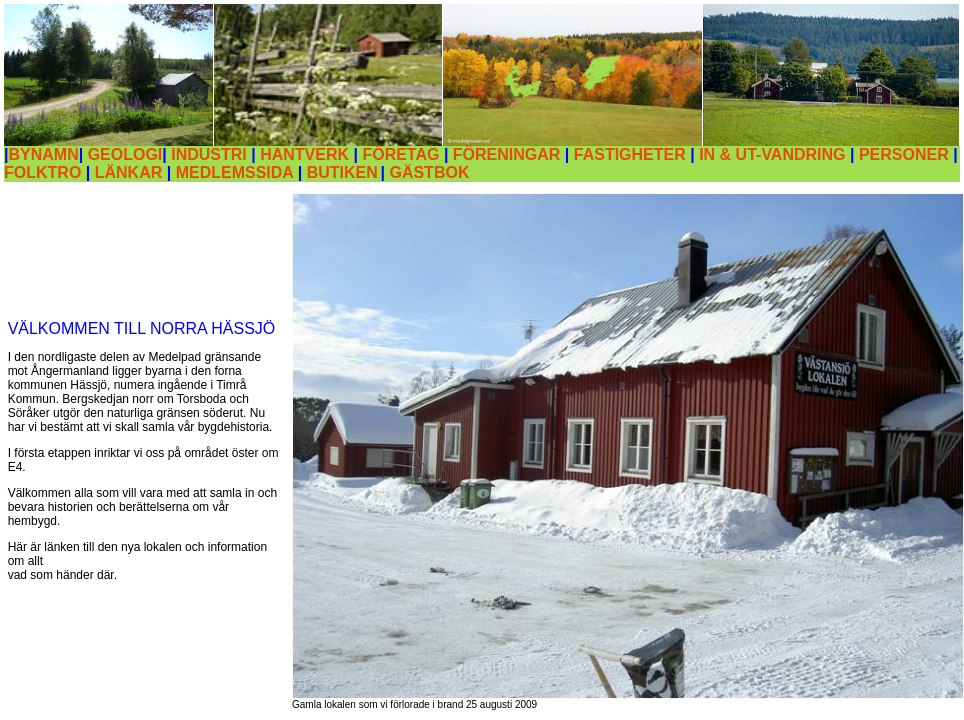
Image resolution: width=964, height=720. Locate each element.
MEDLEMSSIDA (237, 172)
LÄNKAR (131, 172)
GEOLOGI (125, 154)
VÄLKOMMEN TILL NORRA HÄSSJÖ (142, 328)
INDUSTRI (209, 154)
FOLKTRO (42, 172)
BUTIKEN (342, 172)
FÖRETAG (400, 154)
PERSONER (904, 154)
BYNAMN (43, 154)
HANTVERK (304, 154)
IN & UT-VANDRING (772, 154)
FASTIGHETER (630, 154)
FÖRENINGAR (507, 154)
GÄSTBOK (429, 172)
